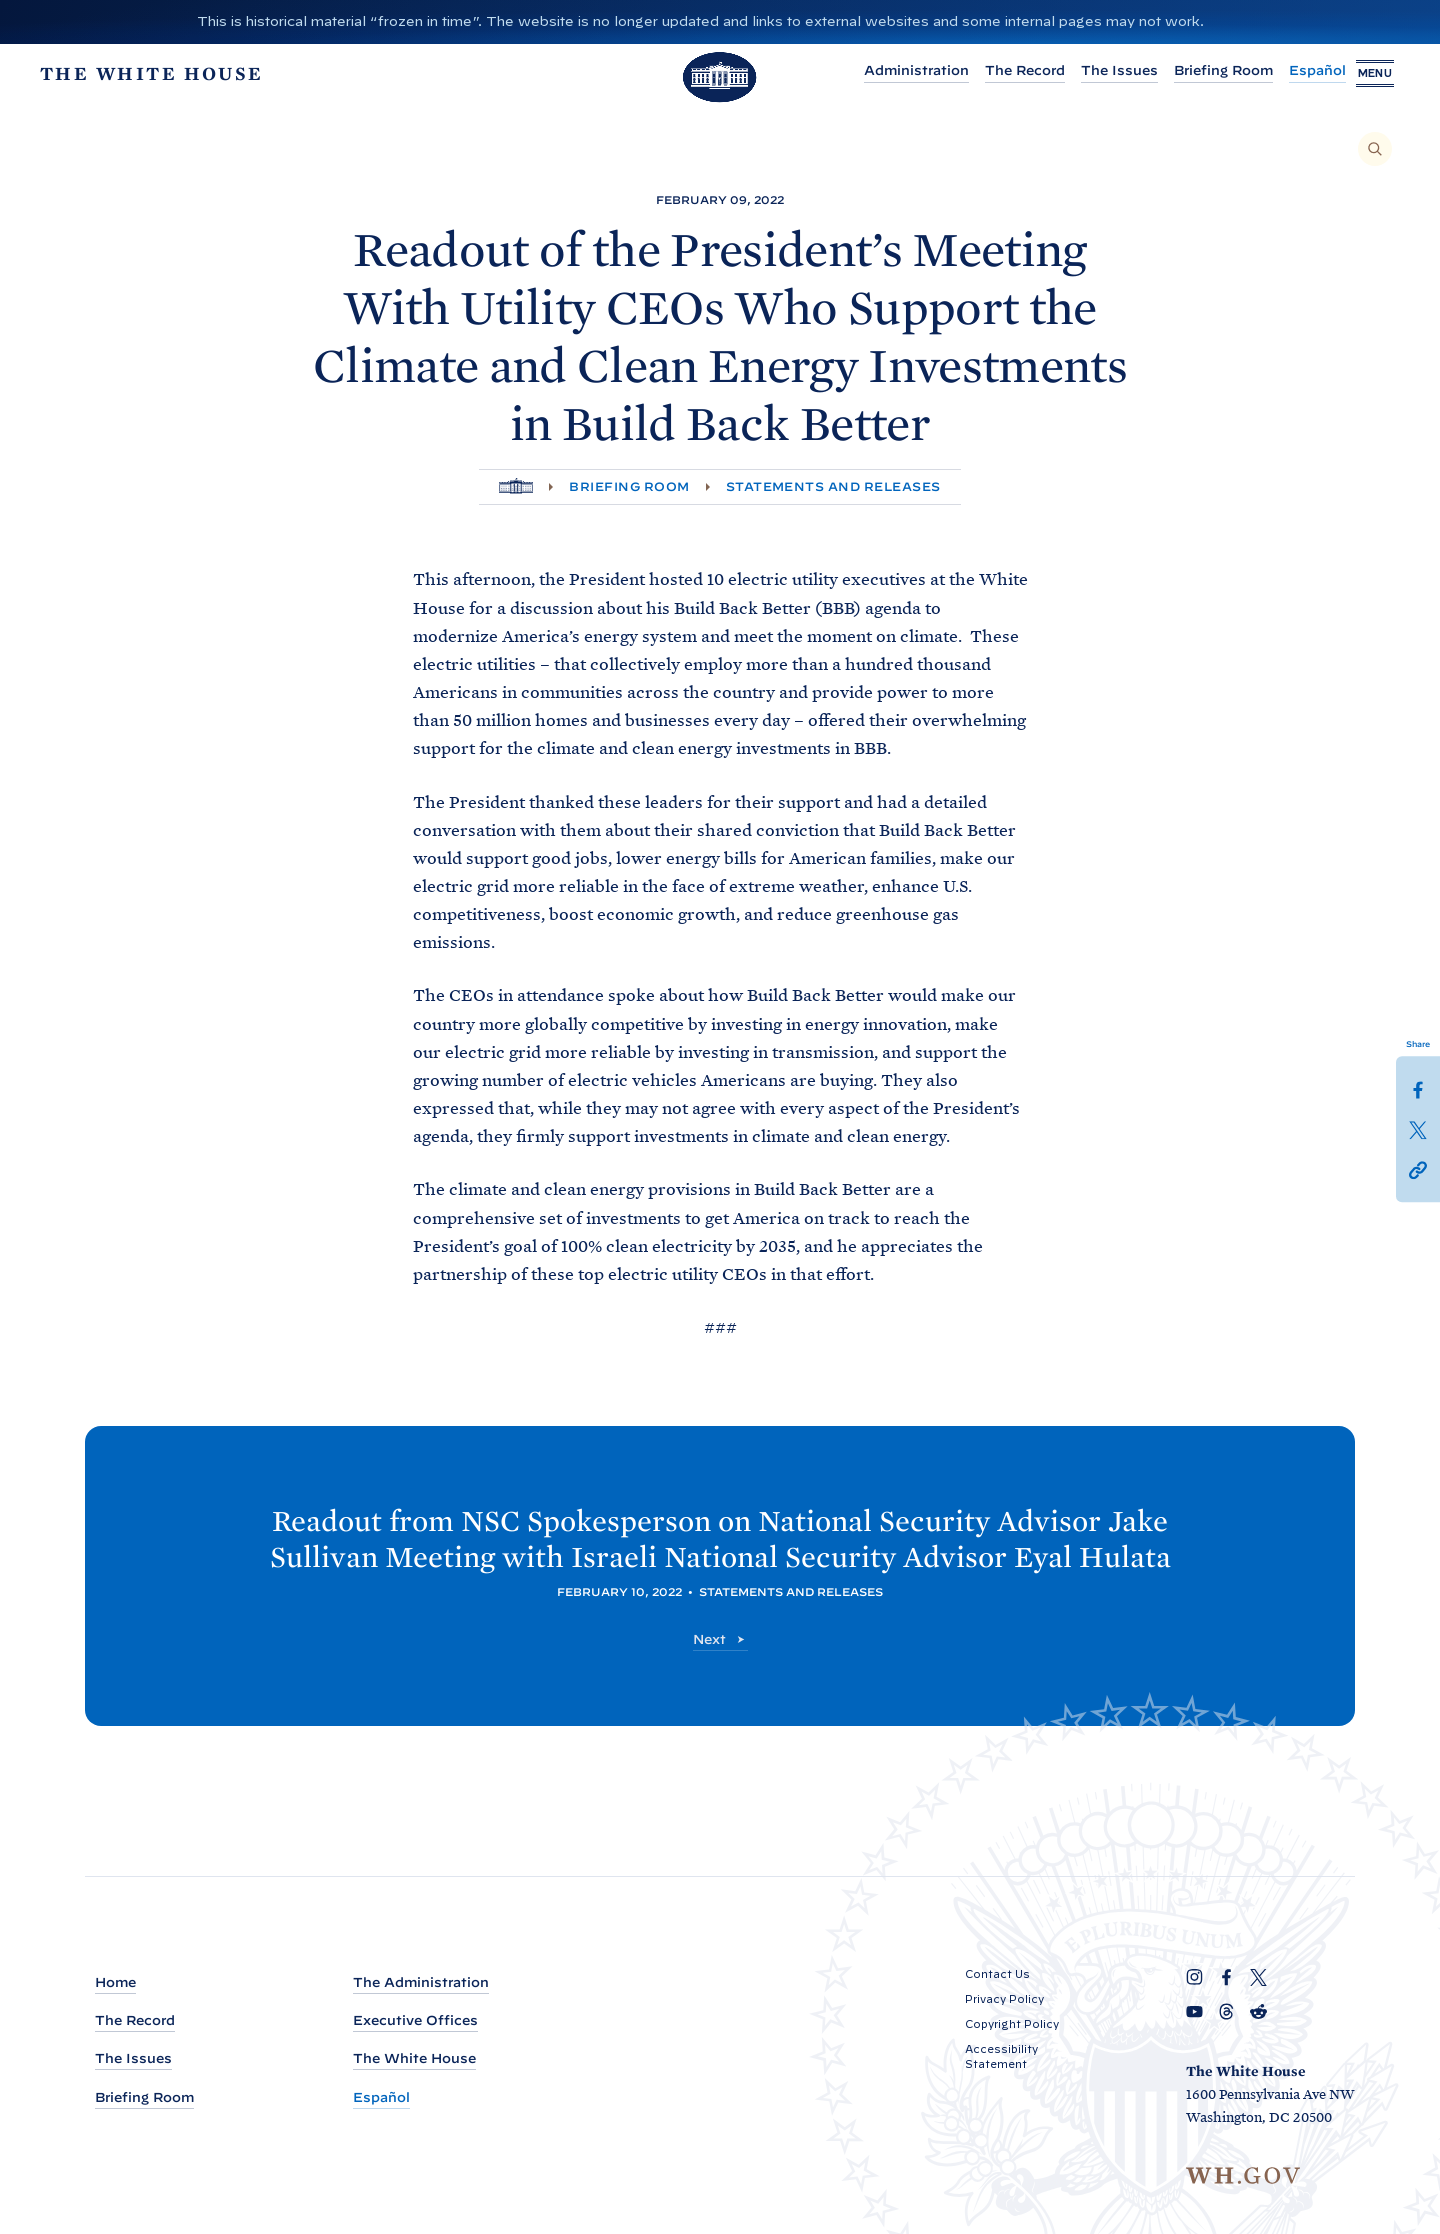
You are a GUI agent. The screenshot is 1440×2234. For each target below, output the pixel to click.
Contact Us (997, 1975)
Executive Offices (415, 2021)
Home (115, 1983)
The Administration (421, 1983)
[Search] (1375, 149)
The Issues (1099, 73)
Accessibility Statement (1001, 2057)
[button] (1418, 1169)
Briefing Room (1203, 73)
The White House (414, 2059)
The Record (1005, 73)
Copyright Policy (1012, 2025)
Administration (896, 73)
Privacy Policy (1004, 2000)
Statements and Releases (833, 486)
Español (1297, 73)
